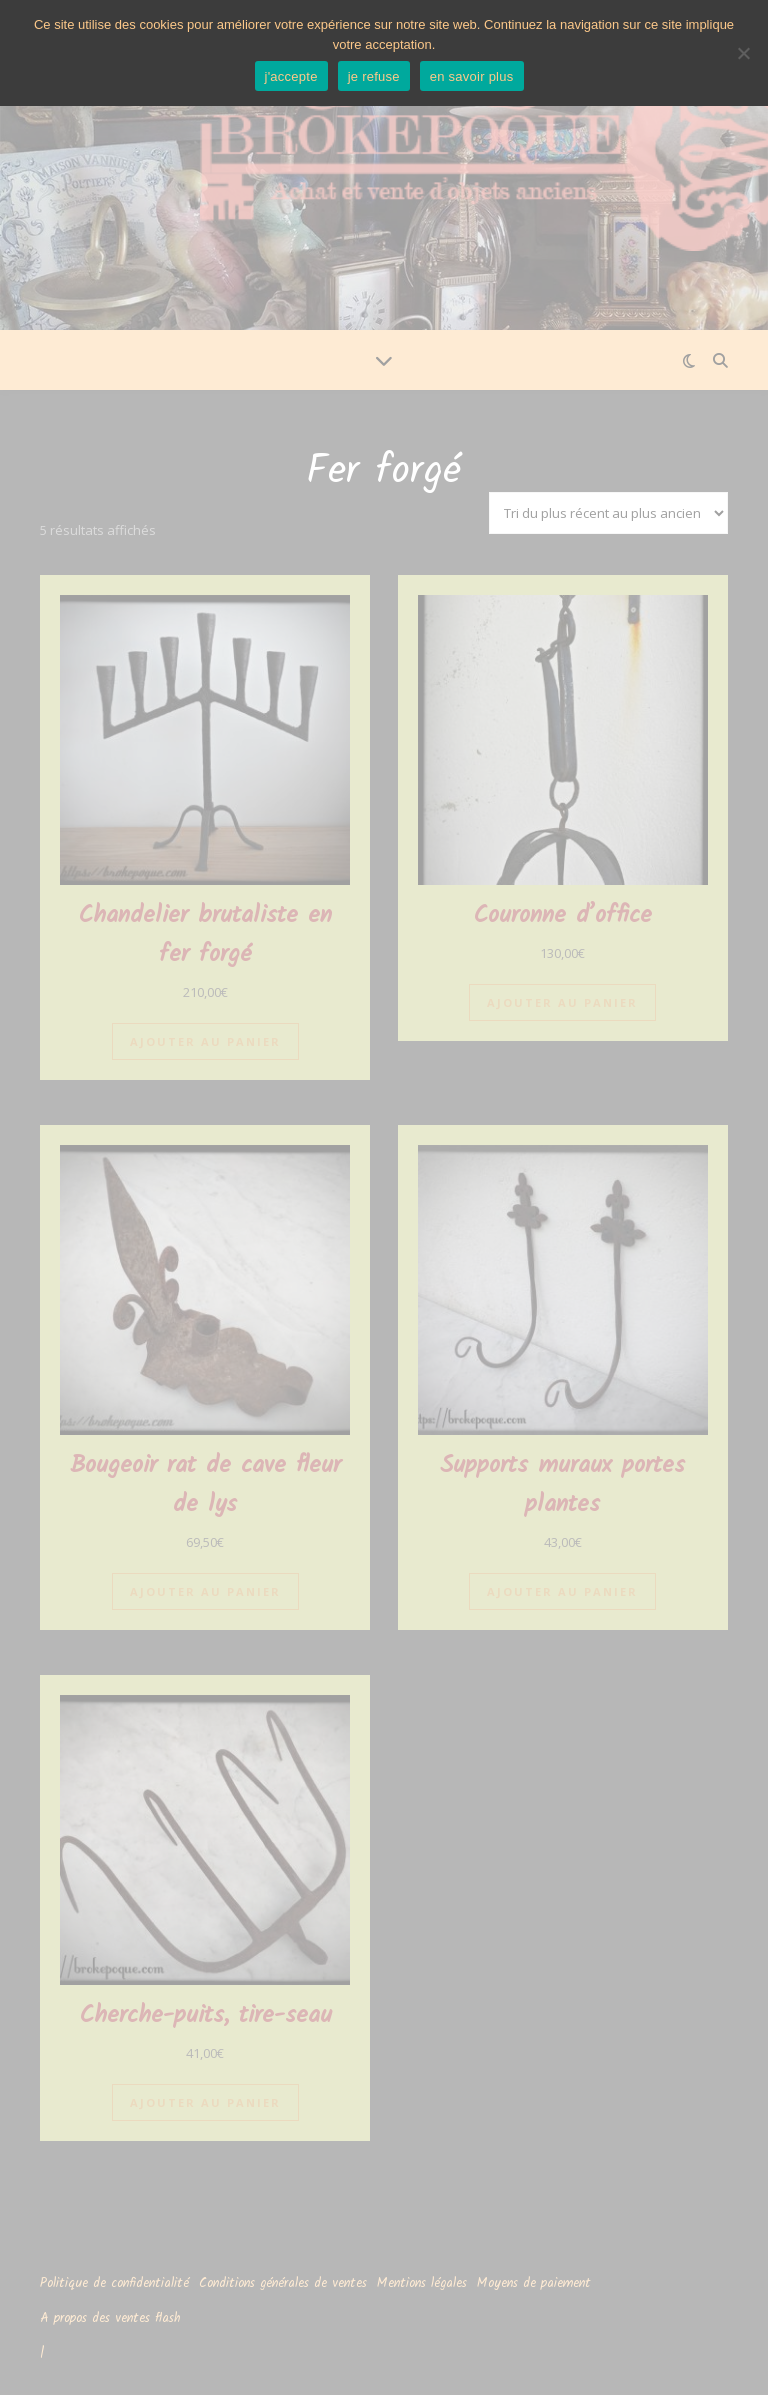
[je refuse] (743, 53)
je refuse (374, 76)
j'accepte (291, 76)
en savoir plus (472, 76)
